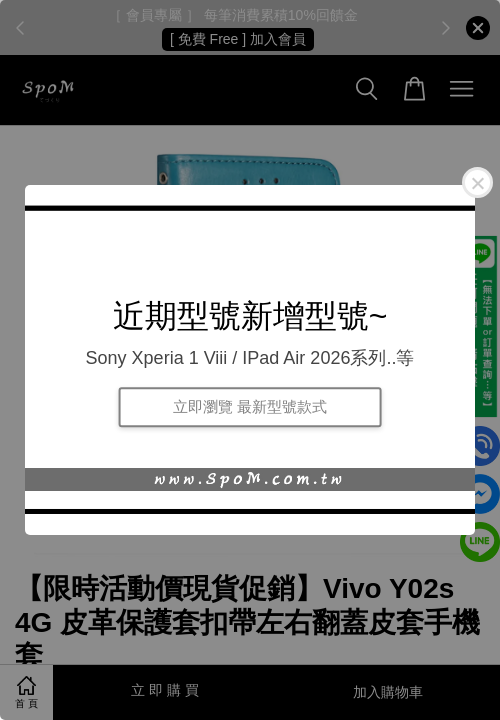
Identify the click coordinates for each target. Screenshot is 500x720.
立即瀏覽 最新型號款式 (250, 406)
